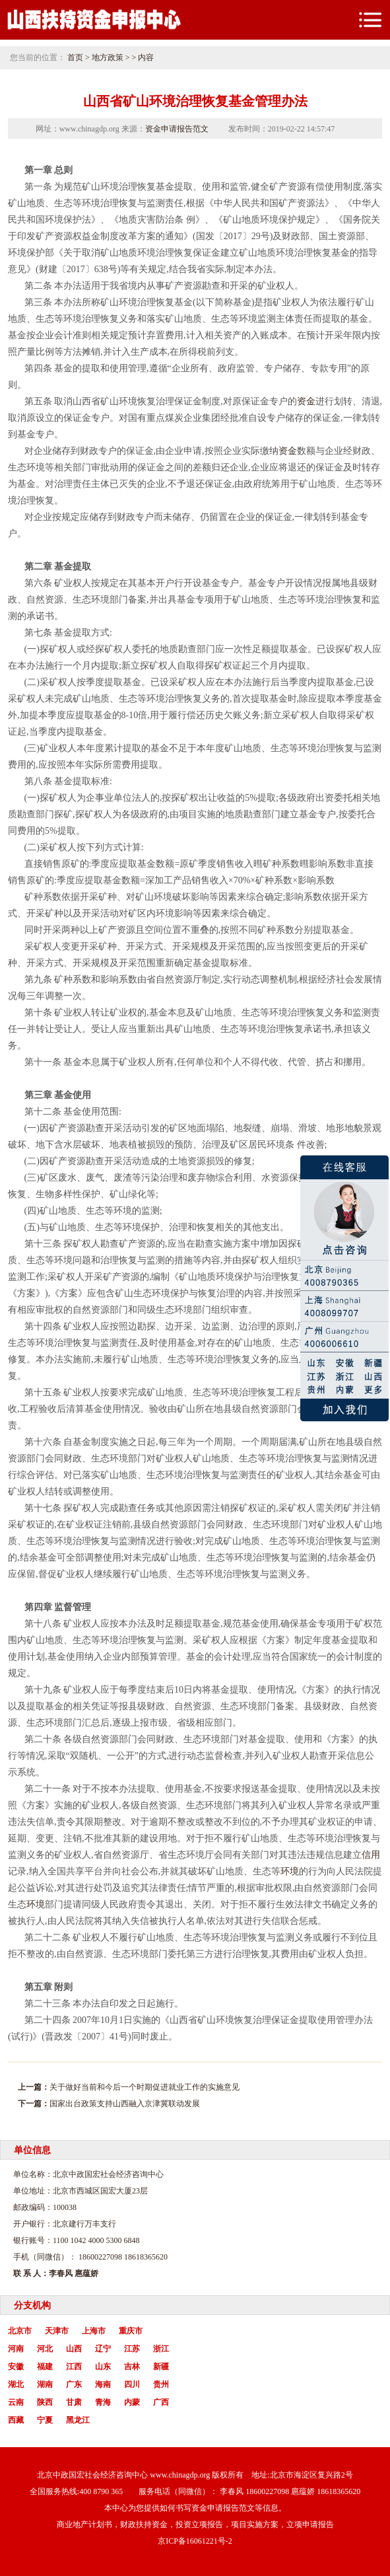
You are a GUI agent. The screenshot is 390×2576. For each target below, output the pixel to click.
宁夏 (45, 2420)
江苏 (132, 2348)
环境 (289, 1871)
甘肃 (74, 2402)
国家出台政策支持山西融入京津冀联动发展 (124, 2103)
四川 (132, 2384)
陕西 (45, 2402)
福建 (45, 2366)
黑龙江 (78, 2420)
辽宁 (103, 2348)
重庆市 (131, 2331)
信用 (371, 1855)
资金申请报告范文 (177, 128)
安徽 (16, 2366)
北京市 (20, 2331)
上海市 (94, 2331)
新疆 (161, 2366)
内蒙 (132, 2402)
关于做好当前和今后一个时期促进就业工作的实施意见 (144, 2087)
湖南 (45, 2384)
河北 (45, 2348)
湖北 (16, 2384)
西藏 (16, 2420)
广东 (74, 2384)
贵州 (161, 2384)
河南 (16, 2348)
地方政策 (107, 57)
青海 (103, 2402)
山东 (103, 2366)
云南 (16, 2402)
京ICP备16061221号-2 (195, 2541)
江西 (74, 2366)
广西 (161, 2402)
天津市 (57, 2331)
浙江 (161, 2348)
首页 (75, 57)
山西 (74, 2348)
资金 (306, 401)
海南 (103, 2384)
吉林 (132, 2366)
